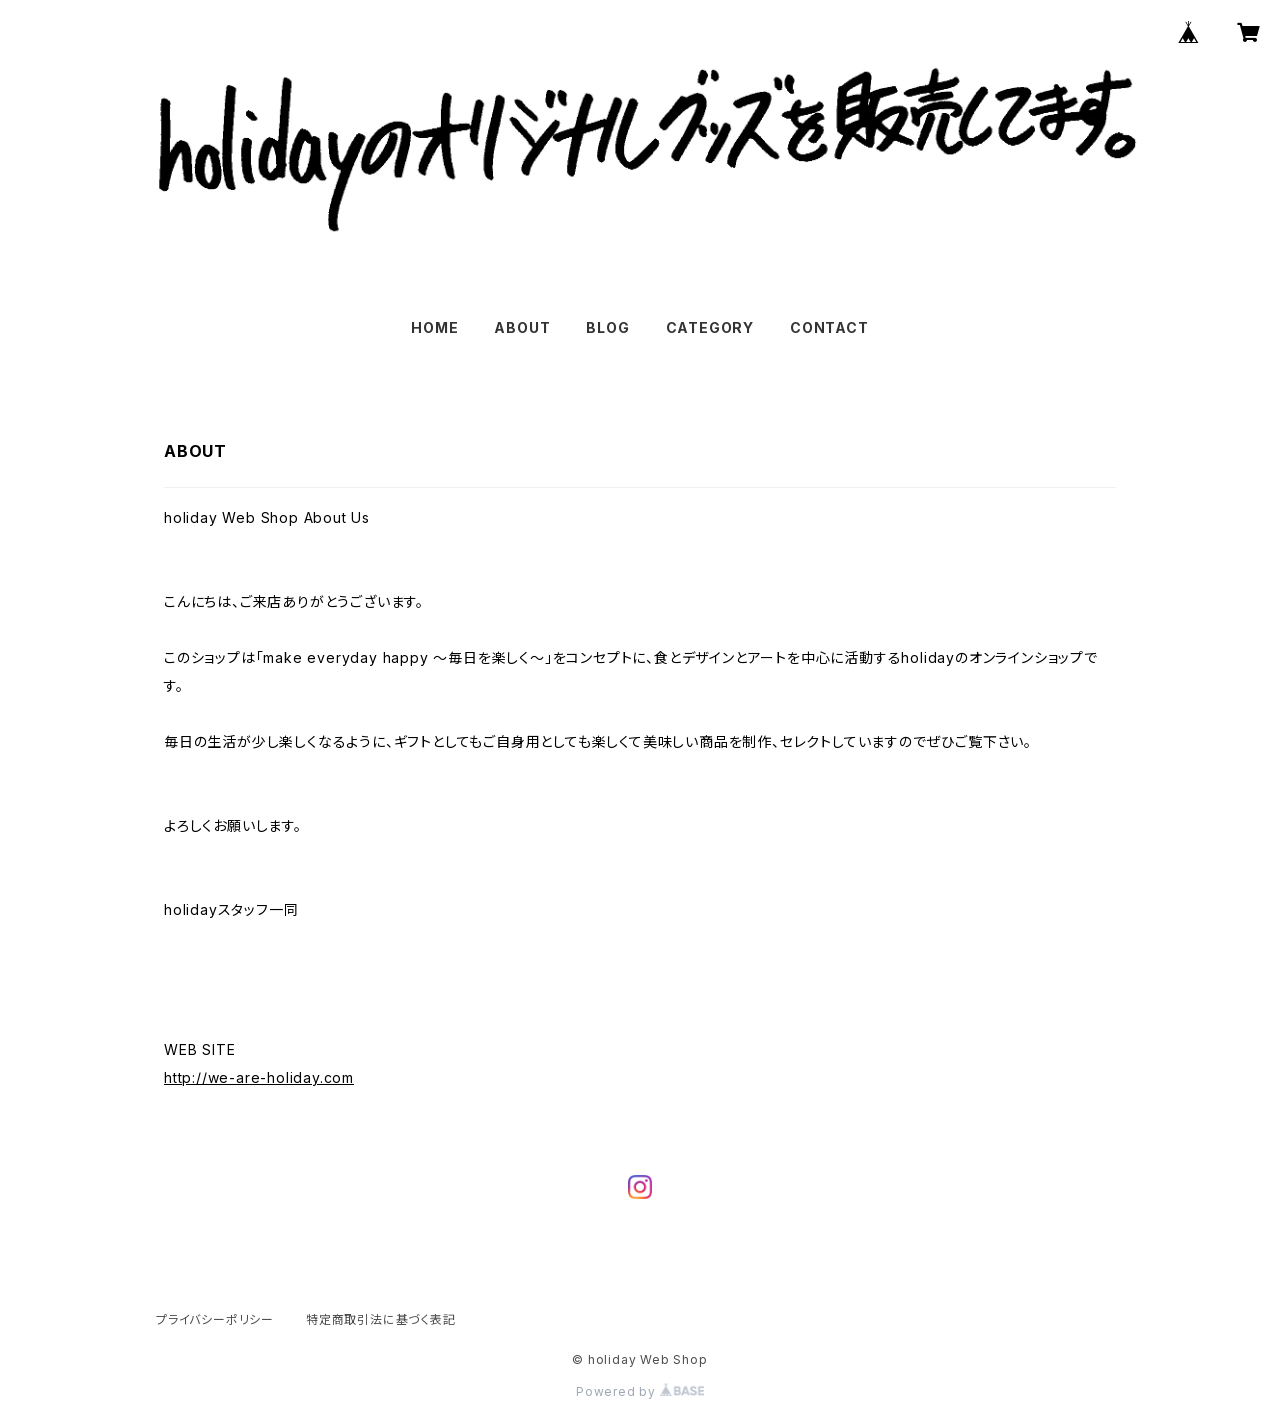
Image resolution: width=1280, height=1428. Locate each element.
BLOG (607, 327)
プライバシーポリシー (215, 1319)
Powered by (640, 1391)
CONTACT (829, 327)
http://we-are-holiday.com (259, 1077)
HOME (434, 327)
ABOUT (522, 327)
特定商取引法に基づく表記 (381, 1319)
